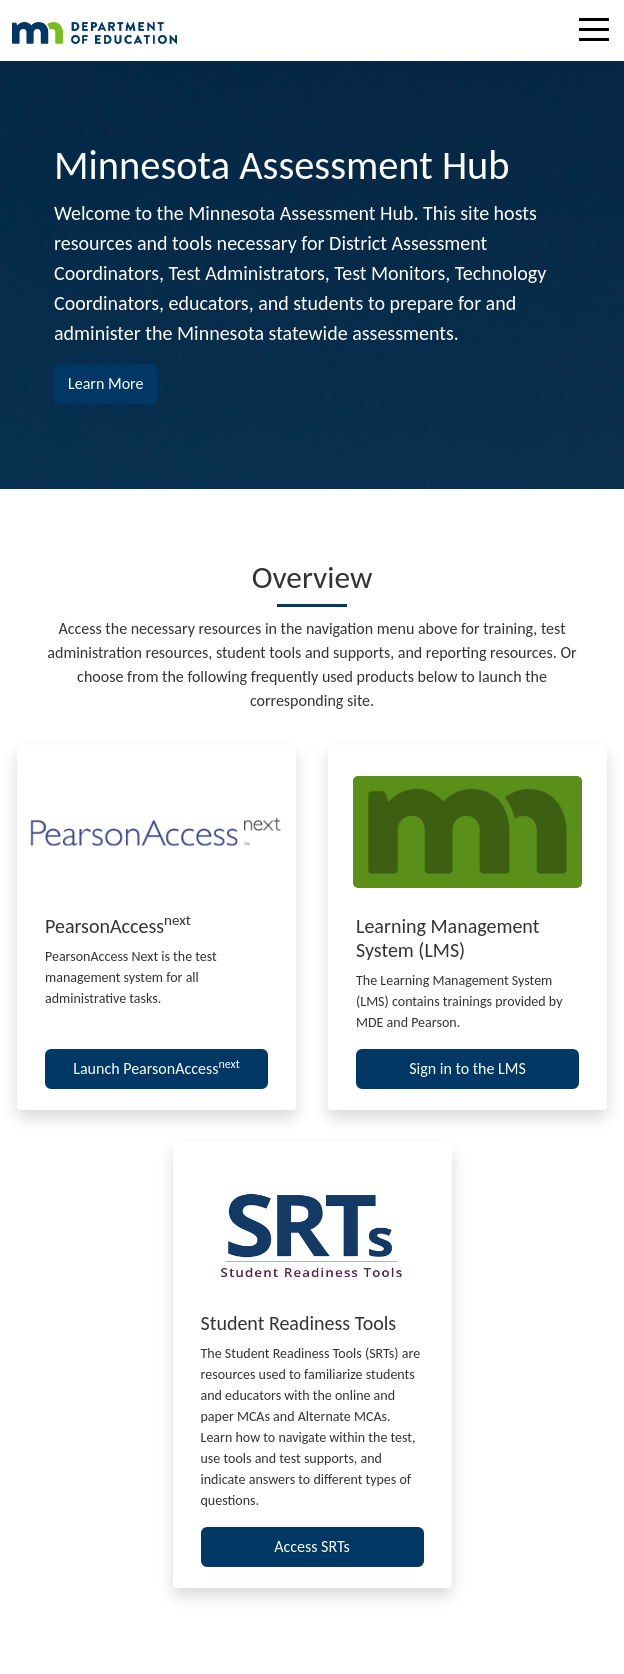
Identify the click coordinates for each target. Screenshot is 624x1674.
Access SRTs (312, 1546)
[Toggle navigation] (599, 33)
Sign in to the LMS (467, 1068)
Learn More (112, 382)
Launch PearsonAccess (156, 1067)
